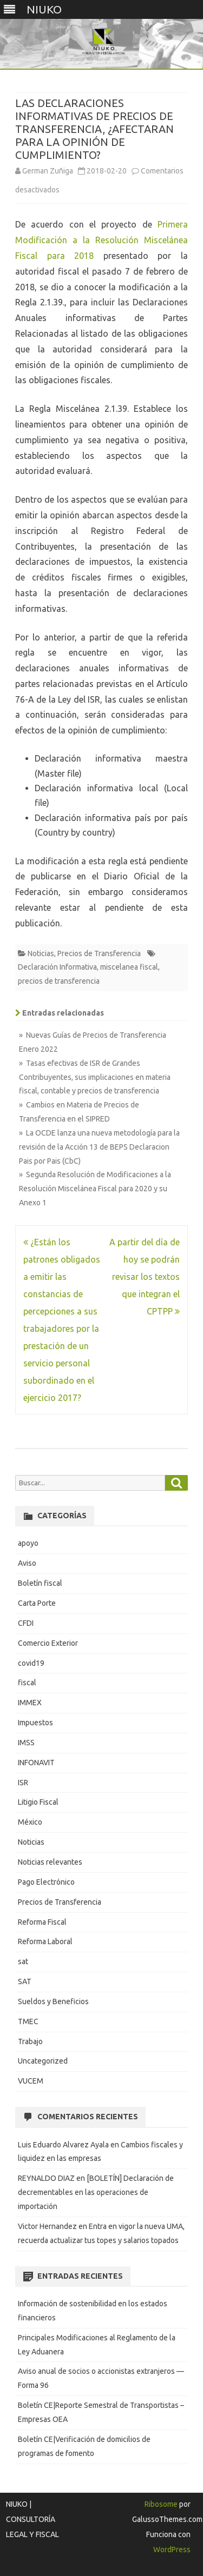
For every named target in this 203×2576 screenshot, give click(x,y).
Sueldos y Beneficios (53, 2001)
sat (23, 1961)
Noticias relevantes (50, 1862)
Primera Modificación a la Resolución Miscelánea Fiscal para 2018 (101, 240)
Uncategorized (43, 2061)
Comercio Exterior (48, 1643)
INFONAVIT (36, 1762)
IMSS (26, 1742)
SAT (24, 1981)
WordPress (172, 2549)
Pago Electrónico (46, 1882)
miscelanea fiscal (129, 967)
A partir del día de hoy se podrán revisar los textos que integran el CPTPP (144, 1276)
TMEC (28, 2021)
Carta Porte (37, 1603)
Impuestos (35, 1722)
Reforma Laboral (45, 1941)
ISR (23, 1782)
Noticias (41, 953)
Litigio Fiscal (38, 1802)
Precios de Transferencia (99, 953)
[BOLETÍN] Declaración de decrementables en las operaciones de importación (96, 2192)
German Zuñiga (47, 170)
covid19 (31, 1663)
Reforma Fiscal (42, 1922)
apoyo (28, 1543)
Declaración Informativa (57, 967)
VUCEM (30, 2081)
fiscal (27, 1682)
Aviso (27, 1563)
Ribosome (161, 2504)
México (30, 1822)
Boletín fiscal (40, 1583)
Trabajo (30, 2041)
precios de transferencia (59, 981)
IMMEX (30, 1702)
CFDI (26, 1623)
